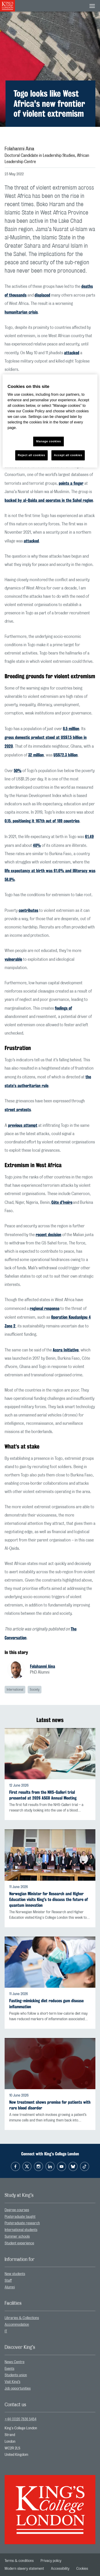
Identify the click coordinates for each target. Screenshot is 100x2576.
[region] (50, 421)
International (15, 1689)
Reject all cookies (31, 455)
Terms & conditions (19, 2561)
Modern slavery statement (24, 2568)
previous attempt (22, 1125)
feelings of (63, 1008)
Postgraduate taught (20, 2217)
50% (17, 770)
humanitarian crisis (21, 312)
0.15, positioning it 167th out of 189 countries (42, 821)
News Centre (14, 2362)
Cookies (82, 2568)
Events (9, 2369)
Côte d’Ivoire (61, 1202)
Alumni (10, 2287)
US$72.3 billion (65, 755)
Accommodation (17, 2324)
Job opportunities (18, 2388)
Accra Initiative (66, 1350)
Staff (8, 2280)
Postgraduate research (22, 2223)
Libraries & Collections (22, 2318)
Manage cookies (48, 441)
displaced (42, 295)
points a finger (71, 483)
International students (21, 2230)
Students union (16, 2375)
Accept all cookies (68, 455)
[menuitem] (50, 2210)
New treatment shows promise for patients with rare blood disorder (50, 2105)
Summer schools (17, 2236)
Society (34, 1689)
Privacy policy (51, 2561)
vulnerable (13, 959)
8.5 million (71, 729)
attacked (71, 353)
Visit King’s (12, 2382)
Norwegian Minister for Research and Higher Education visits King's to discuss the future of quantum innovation (48, 1899)
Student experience (19, 2243)
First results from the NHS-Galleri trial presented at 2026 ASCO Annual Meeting (42, 1795)
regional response (44, 1308)
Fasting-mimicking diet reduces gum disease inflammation (46, 2003)
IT (6, 2331)
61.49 (89, 836)
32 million (36, 755)
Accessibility (60, 2568)
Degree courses (17, 2210)
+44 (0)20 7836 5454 (20, 2419)
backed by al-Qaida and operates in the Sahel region (49, 500)
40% (37, 845)
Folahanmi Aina (42, 1666)
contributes (28, 910)
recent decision (48, 1234)
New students (15, 2274)
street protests (18, 1109)
